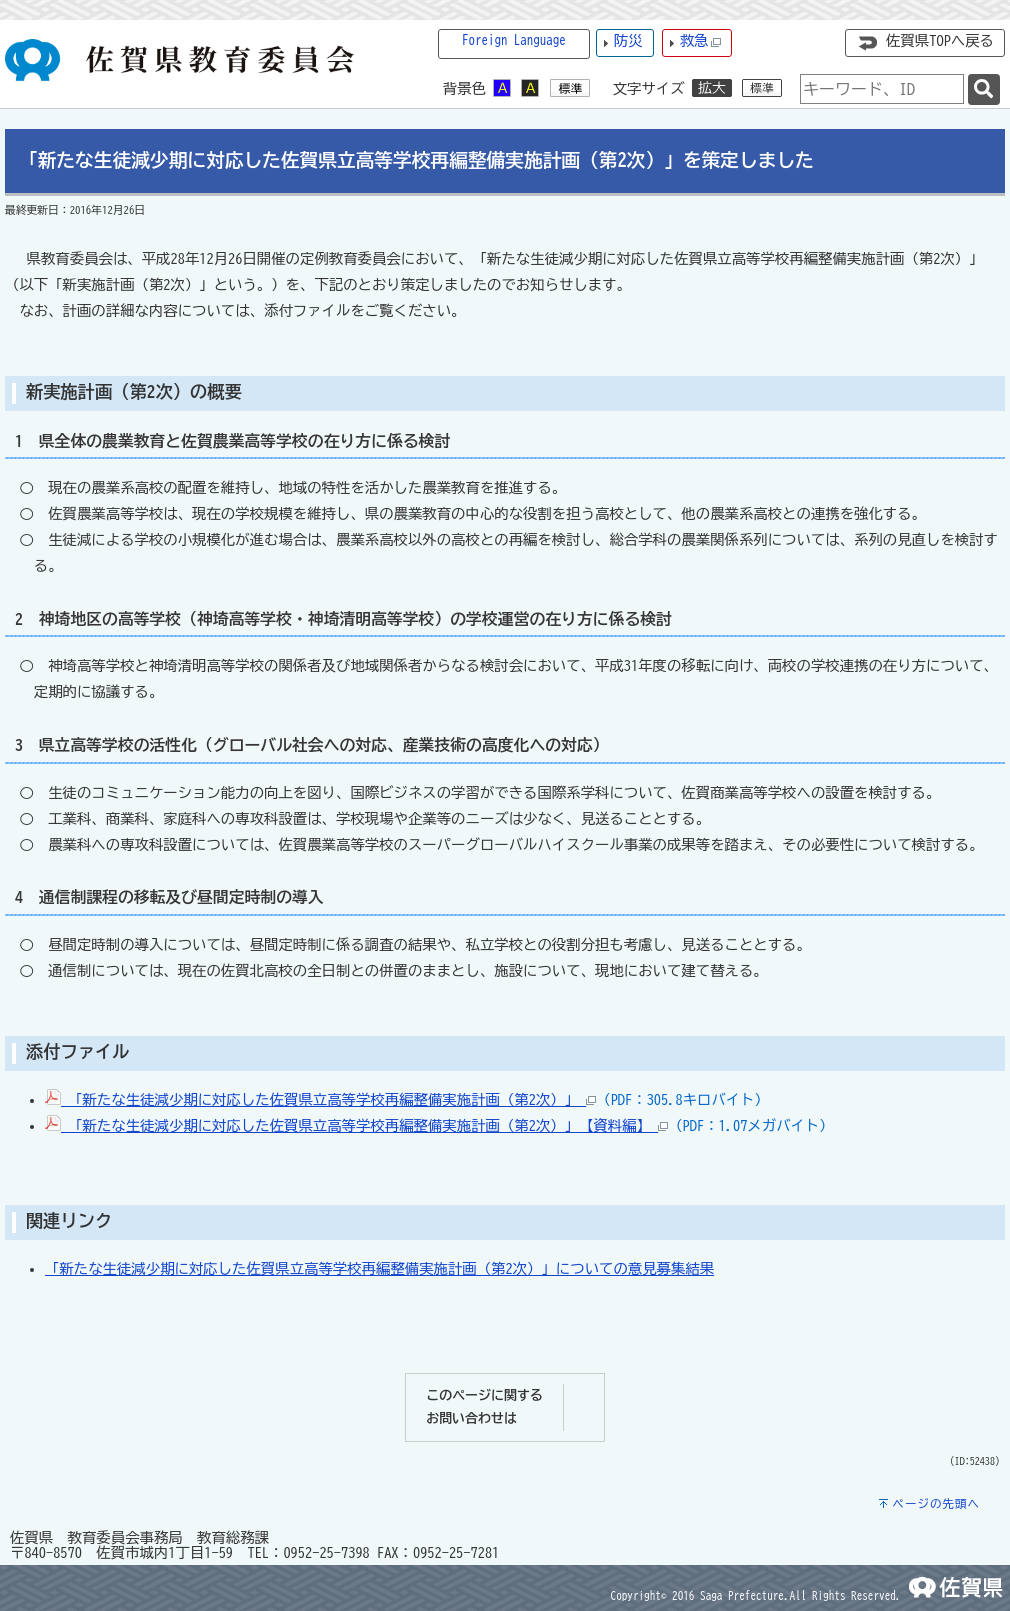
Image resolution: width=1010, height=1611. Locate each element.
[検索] (984, 89)
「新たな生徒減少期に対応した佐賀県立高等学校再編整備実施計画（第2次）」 (320, 1099)
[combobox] (882, 89)
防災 (628, 40)
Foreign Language (514, 40)
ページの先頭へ (936, 1503)
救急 (701, 41)
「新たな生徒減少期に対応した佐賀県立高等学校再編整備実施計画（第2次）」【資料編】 (356, 1125)
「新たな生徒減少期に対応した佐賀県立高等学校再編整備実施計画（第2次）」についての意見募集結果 (379, 1268)
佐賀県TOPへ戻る (940, 40)
